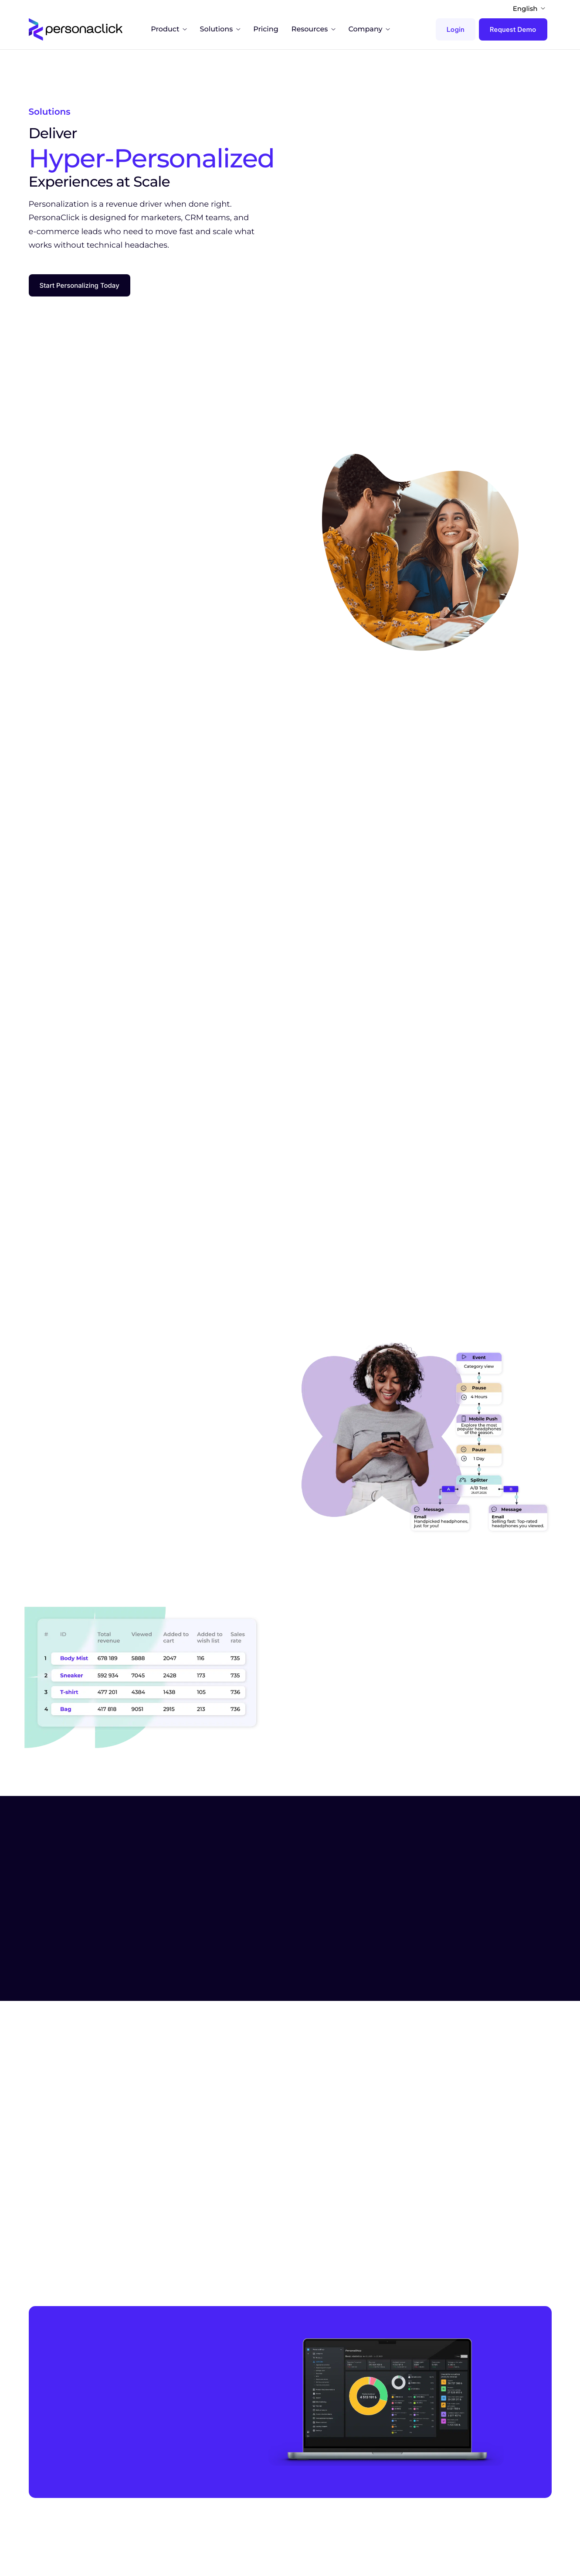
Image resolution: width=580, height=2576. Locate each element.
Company (369, 29)
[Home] (77, 29)
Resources (314, 29)
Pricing (265, 29)
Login (456, 29)
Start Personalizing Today (79, 300)
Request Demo (513, 29)
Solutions (220, 29)
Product (169, 29)
